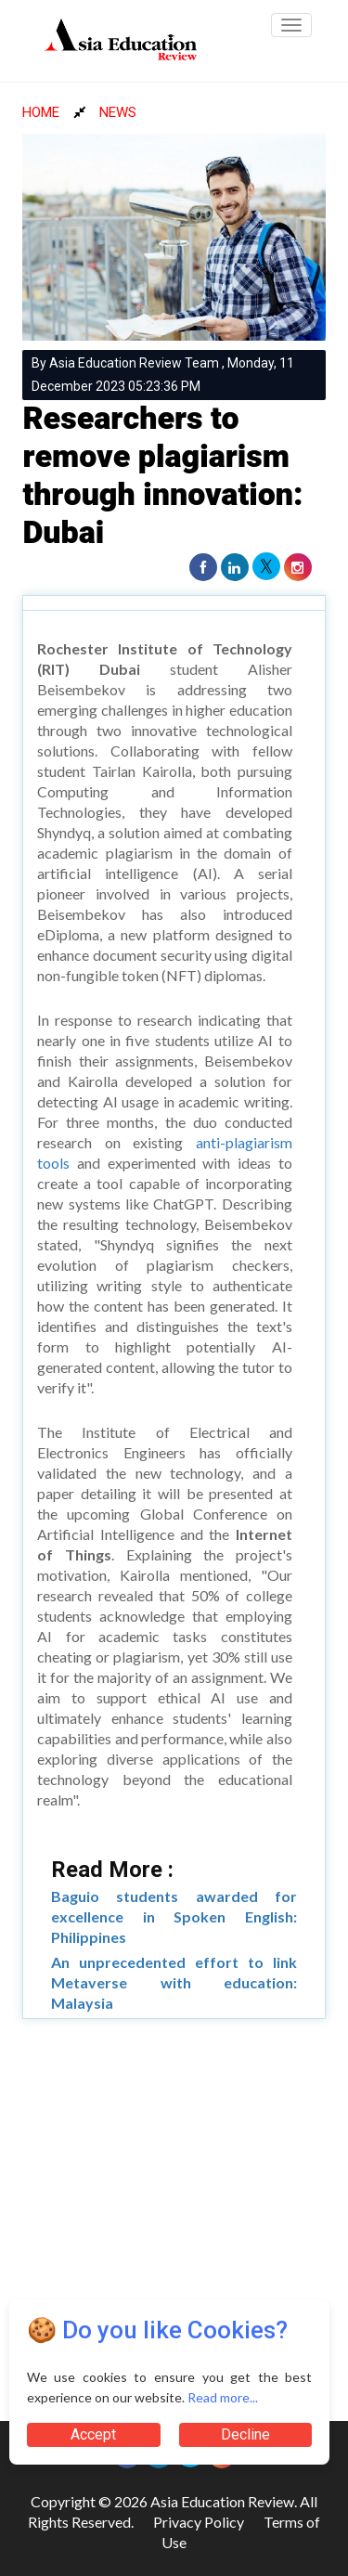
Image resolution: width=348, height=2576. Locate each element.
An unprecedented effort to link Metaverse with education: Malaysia (173, 1982)
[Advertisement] (174, 2212)
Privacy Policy (198, 2522)
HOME (40, 112)
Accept (93, 2434)
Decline (245, 2434)
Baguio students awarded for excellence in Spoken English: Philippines (173, 1916)
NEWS (117, 112)
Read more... (222, 2397)
